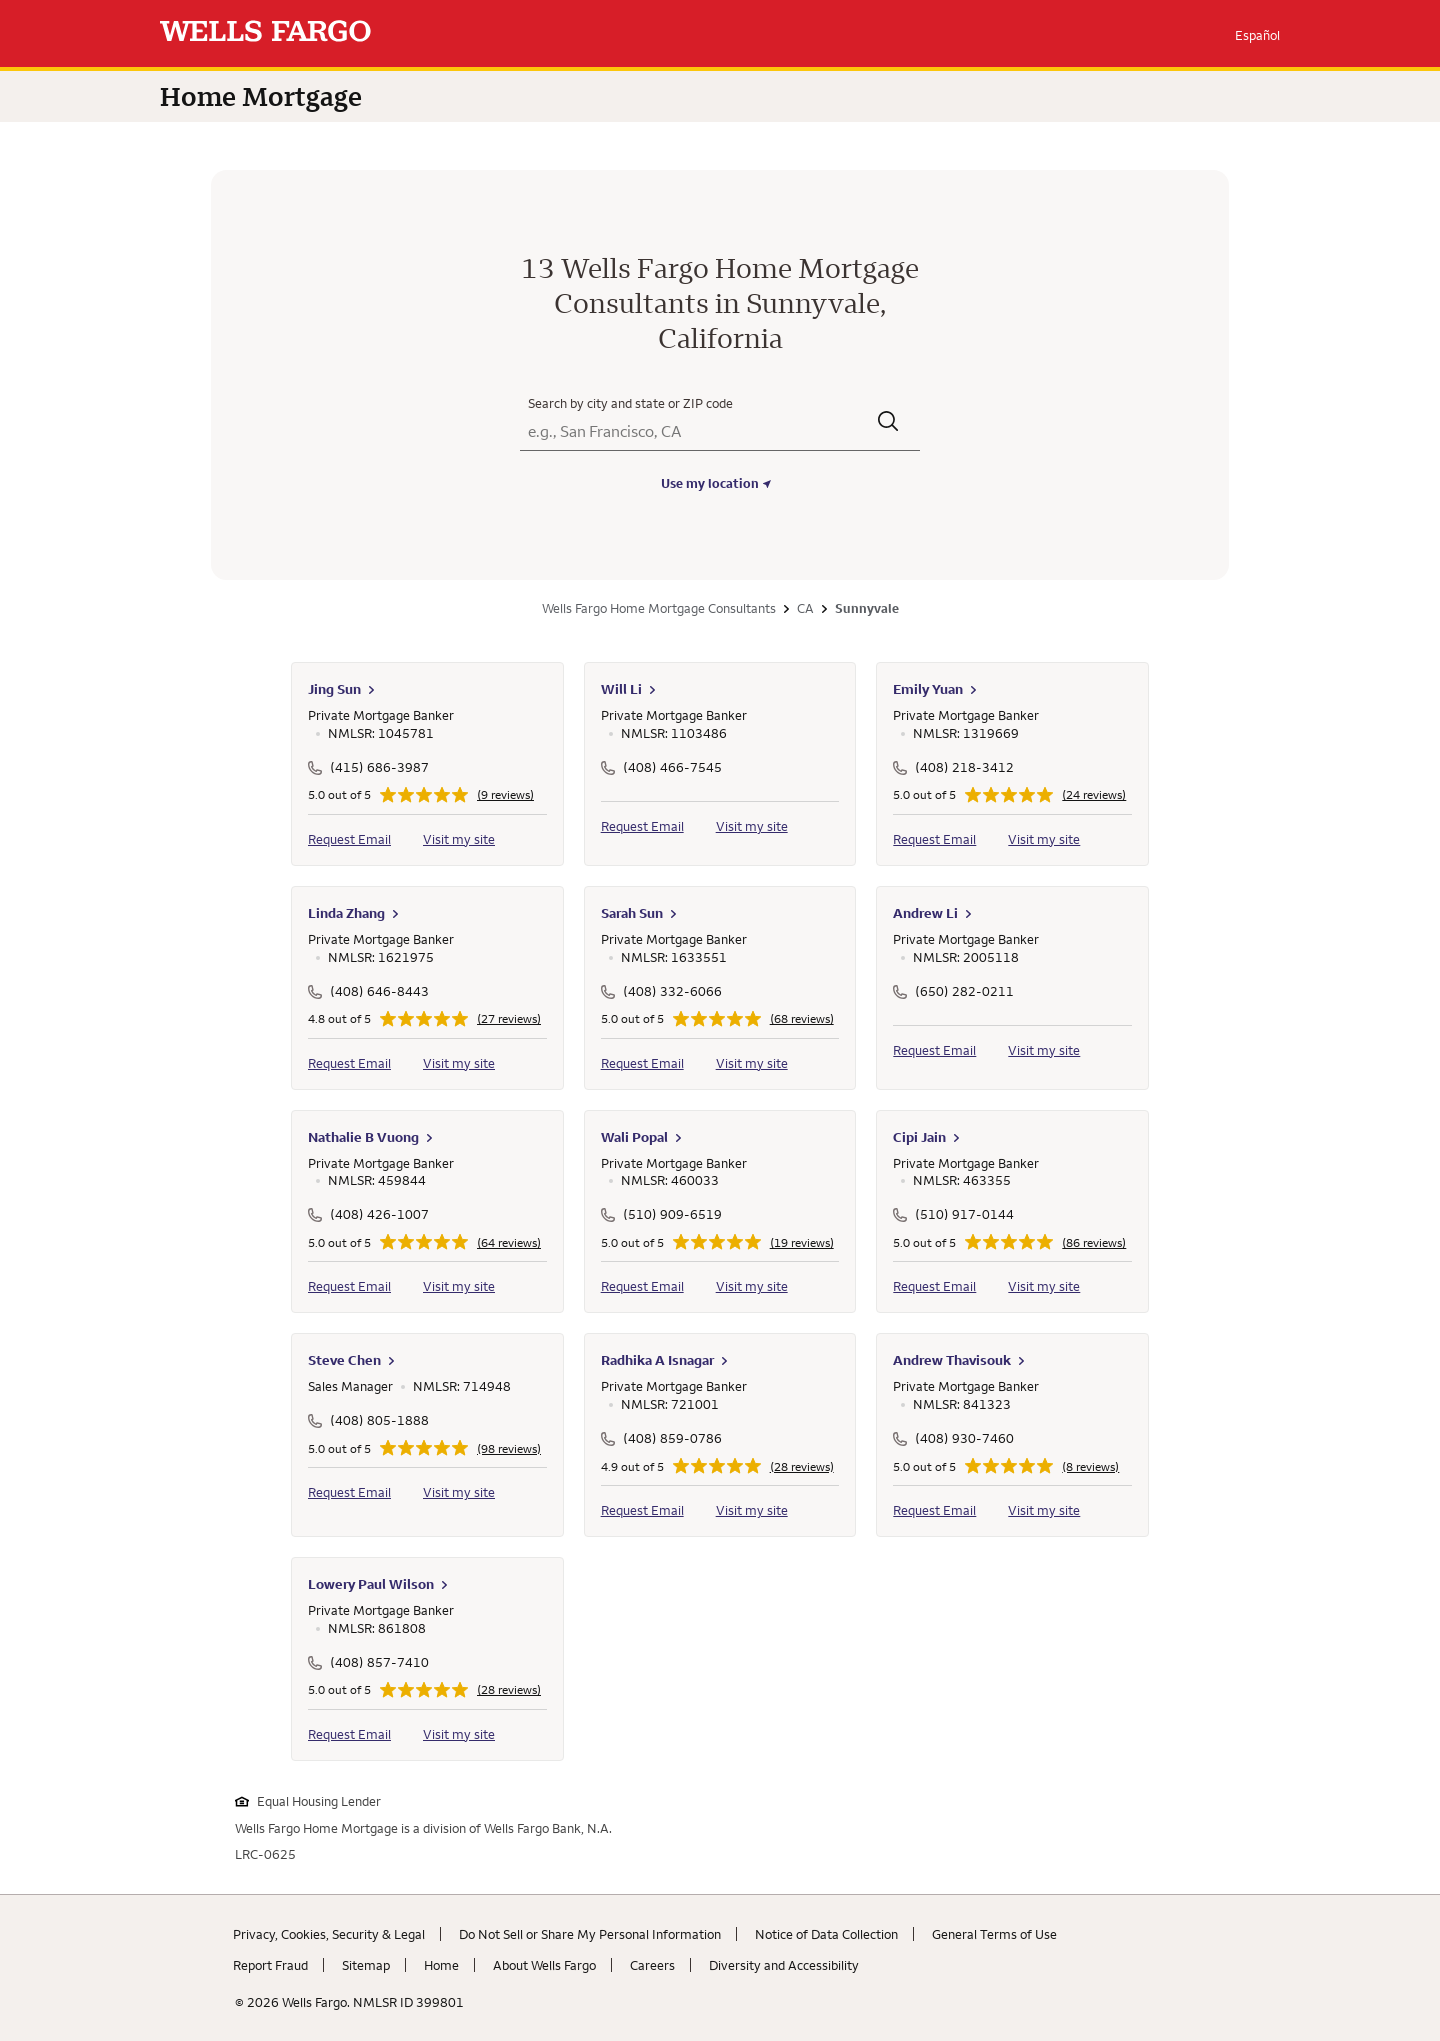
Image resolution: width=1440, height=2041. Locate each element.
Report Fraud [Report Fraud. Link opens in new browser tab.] (270, 1965)
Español (1257, 35)
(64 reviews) (509, 1243)
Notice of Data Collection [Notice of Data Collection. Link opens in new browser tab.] (826, 1934)
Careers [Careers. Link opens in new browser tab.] (652, 1965)
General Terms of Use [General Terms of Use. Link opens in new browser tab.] (994, 1934)
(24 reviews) (1094, 795)
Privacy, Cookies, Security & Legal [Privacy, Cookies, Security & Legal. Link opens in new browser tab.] (329, 1934)
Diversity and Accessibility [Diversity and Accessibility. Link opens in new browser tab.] (784, 1965)
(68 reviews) (802, 1019)
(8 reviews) (1090, 1467)
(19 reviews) (802, 1243)
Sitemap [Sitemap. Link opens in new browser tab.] (366, 1965)
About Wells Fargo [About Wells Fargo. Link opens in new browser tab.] (544, 1965)
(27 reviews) (509, 1019)
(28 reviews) (802, 1467)
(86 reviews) (1094, 1243)
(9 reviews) (505, 795)
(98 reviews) (509, 1449)
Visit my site (459, 839)
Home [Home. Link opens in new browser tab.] (441, 1965)
